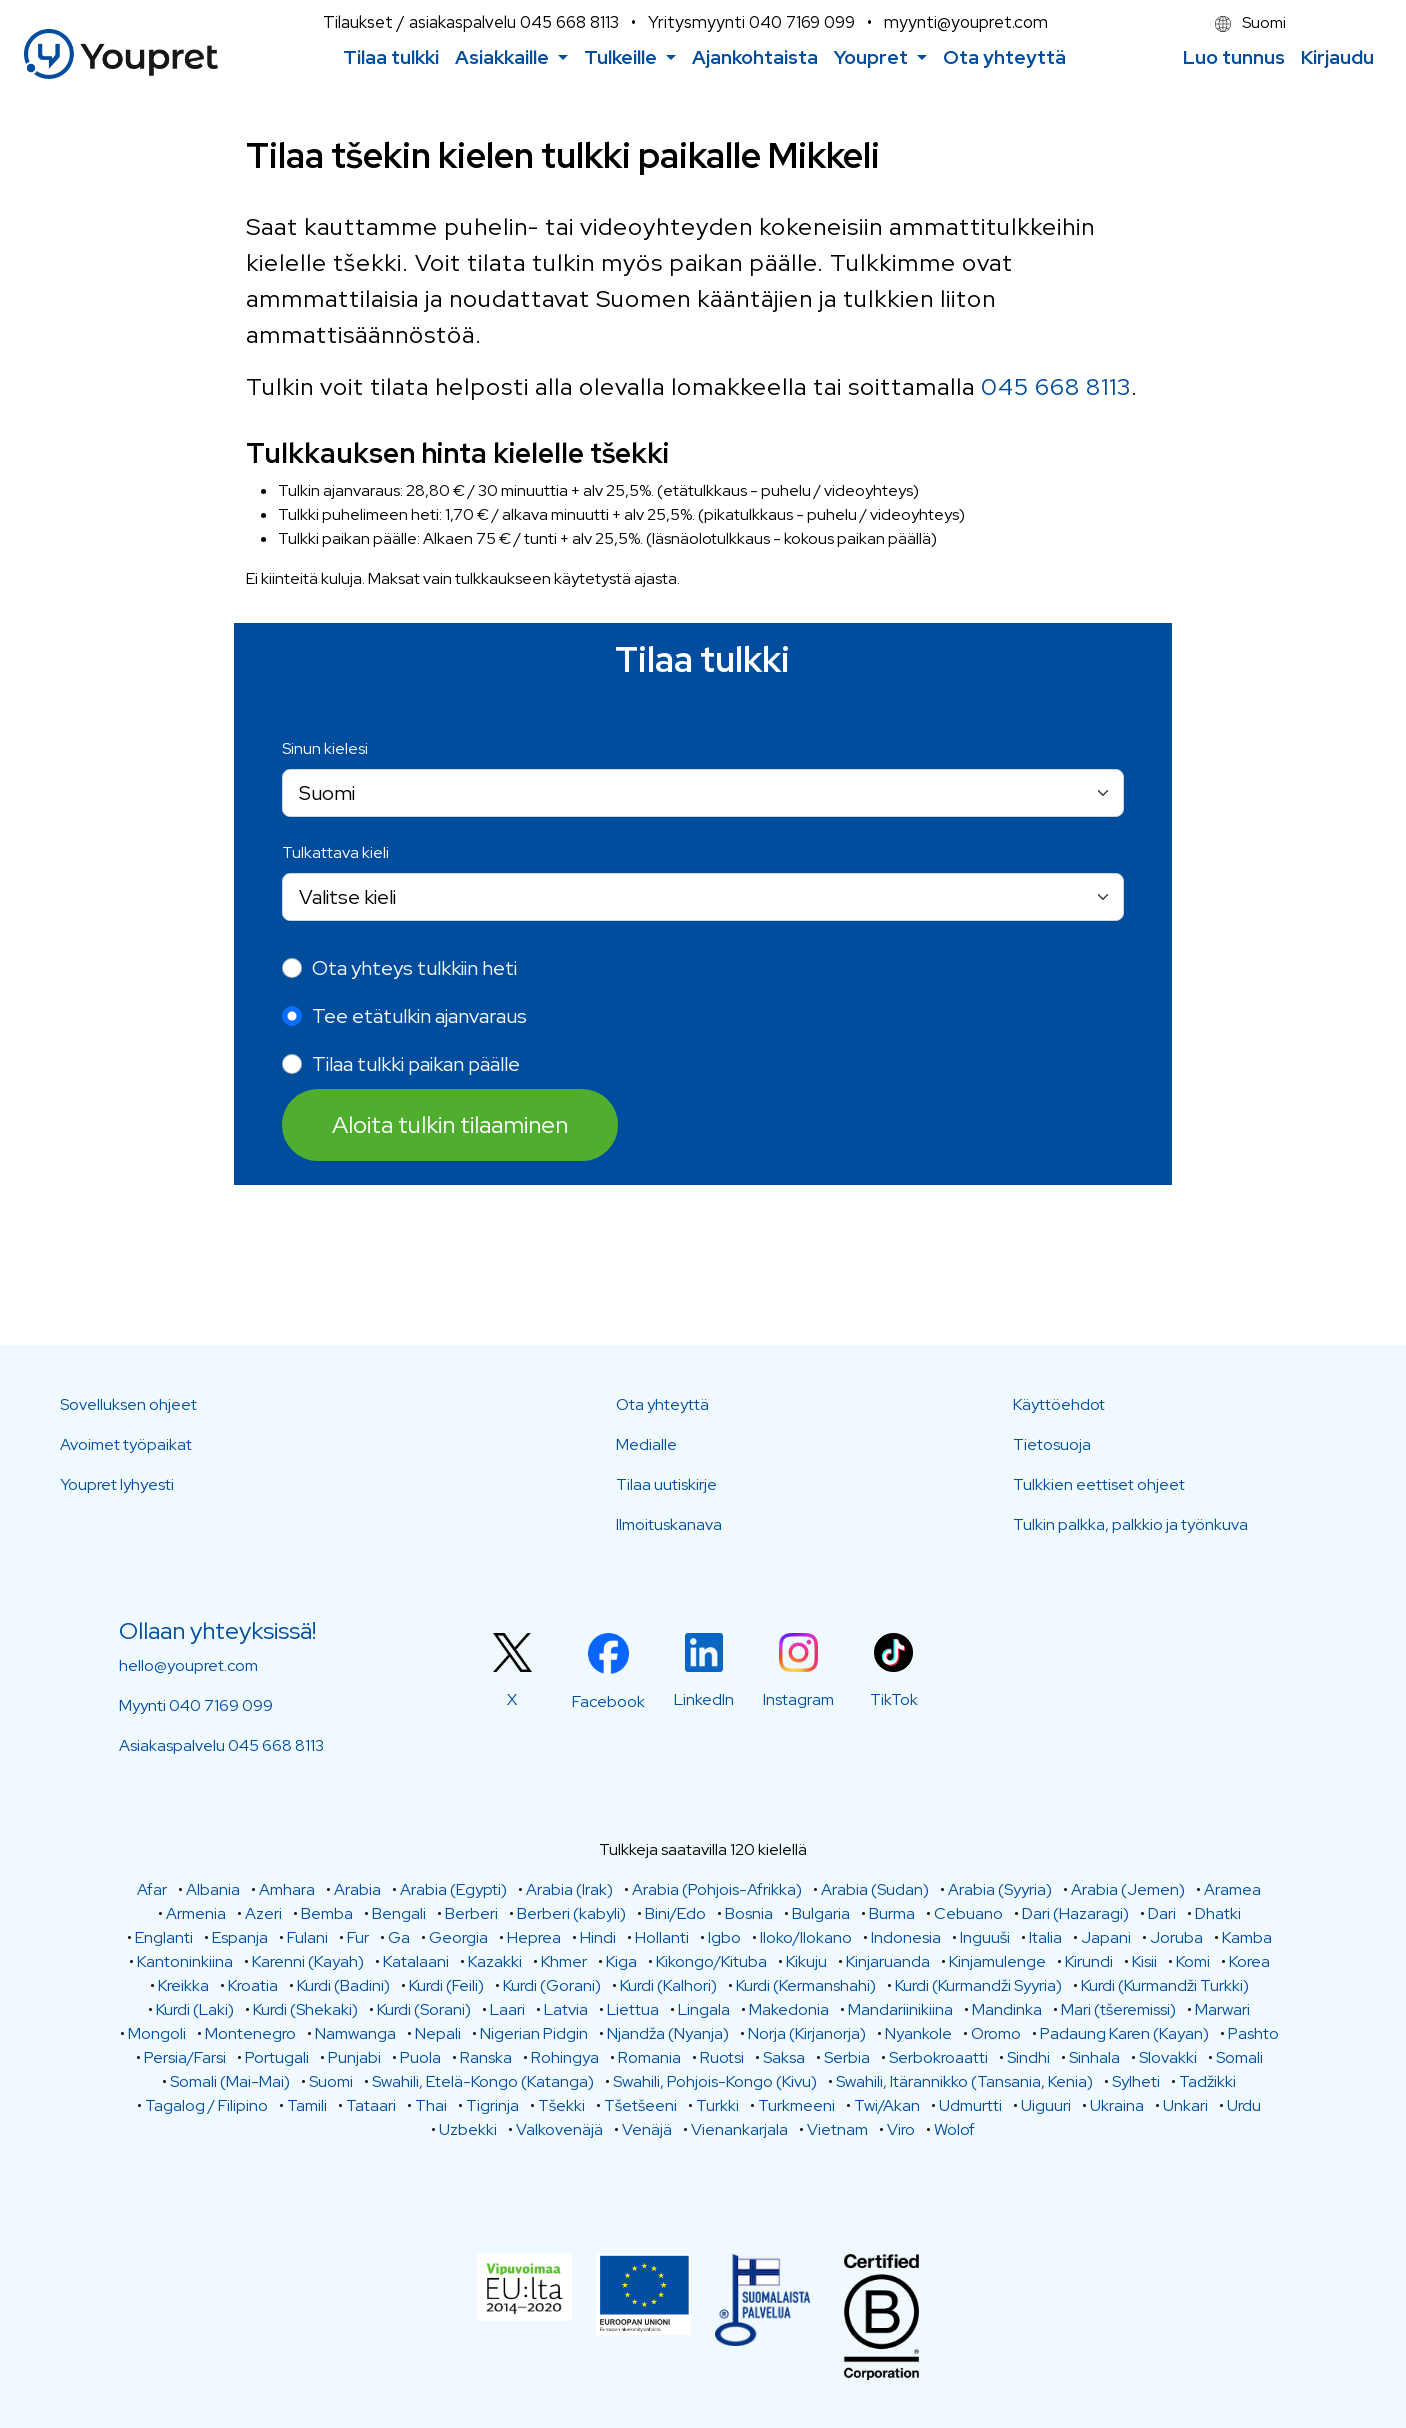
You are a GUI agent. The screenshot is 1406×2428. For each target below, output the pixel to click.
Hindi (598, 1937)
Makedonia (789, 2009)
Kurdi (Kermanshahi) (806, 1985)
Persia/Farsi (185, 2057)
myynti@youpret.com (966, 22)
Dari (1162, 1913)
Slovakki (1168, 2057)
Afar (152, 1889)
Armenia (196, 1913)
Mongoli (157, 2033)
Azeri (263, 1913)
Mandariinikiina (900, 2009)
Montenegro (250, 2033)
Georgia (458, 1937)
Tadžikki (1207, 2081)
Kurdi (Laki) (195, 2009)
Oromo (996, 2033)
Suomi (1250, 22)
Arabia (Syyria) (1000, 1889)
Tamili (307, 2105)
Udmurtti (970, 2105)
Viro (901, 2129)
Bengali (399, 1913)
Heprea (534, 1937)
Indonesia (906, 1937)
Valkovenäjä (559, 2129)
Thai (431, 2105)
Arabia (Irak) (569, 1889)
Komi (1193, 1961)
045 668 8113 (569, 22)
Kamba (1247, 1937)
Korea (1249, 1961)
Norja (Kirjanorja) (807, 2033)
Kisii (1144, 1961)
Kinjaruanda (888, 1961)
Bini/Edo (675, 1913)
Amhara (287, 1889)
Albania (213, 1889)
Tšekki (561, 2105)
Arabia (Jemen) (1128, 1889)
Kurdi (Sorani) (424, 2009)
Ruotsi (722, 2057)
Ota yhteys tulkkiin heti (414, 968)
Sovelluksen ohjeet (128, 1404)
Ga (399, 1937)
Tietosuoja (1052, 1444)
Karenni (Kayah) (308, 1961)
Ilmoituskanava (669, 1524)
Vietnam (837, 2129)
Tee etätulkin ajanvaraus (419, 1016)
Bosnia (749, 1913)
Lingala (704, 2009)
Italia (1045, 1937)
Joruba (1176, 1937)
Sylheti (1136, 2081)
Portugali (277, 2057)
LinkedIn (704, 1699)
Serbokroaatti (938, 2057)
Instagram (798, 1699)
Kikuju (806, 1961)
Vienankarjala (739, 2129)
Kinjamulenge (997, 1961)
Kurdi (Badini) (343, 1985)
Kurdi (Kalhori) (668, 1985)
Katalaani (416, 1961)
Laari (507, 2009)
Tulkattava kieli (335, 852)
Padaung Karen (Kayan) (1124, 2033)
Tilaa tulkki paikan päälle (416, 1064)
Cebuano (968, 1913)
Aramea (1232, 1889)
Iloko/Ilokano (806, 1937)
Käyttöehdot (1059, 1404)
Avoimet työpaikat (126, 1444)
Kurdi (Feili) (446, 1985)
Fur (358, 1937)
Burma (892, 1913)
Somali (1239, 2057)
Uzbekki (468, 2129)
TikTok (894, 1699)
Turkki (717, 2105)
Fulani (307, 1937)
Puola (420, 2057)
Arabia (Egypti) (453, 1889)
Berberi (471, 1913)
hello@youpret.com (188, 1665)
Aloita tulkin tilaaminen (450, 1124)
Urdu (1244, 2105)
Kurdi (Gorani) (552, 1985)
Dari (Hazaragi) (1075, 1913)
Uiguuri (1046, 2105)
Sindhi (1028, 2057)
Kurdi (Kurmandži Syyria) (978, 1985)
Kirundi (1089, 1961)
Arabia (357, 1889)
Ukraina (1117, 2105)
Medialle (646, 1444)
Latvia (566, 2009)
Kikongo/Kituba (711, 1961)
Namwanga (355, 2033)
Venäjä (647, 2129)
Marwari (1222, 2009)
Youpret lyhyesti (117, 1484)
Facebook (608, 1701)
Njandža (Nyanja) (668, 2033)
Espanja (240, 1937)
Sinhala (1094, 2057)
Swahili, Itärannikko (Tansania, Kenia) (964, 2081)
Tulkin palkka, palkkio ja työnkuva (1130, 1524)
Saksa (784, 2057)
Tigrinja (492, 2105)
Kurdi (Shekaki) (305, 2009)
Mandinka (1007, 2009)
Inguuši (985, 1937)
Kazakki (495, 1961)
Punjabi (354, 2057)
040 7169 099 (802, 22)
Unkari (1185, 2105)
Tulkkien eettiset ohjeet (1099, 1484)
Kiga (621, 1961)
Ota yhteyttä (662, 1404)
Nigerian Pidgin (534, 2033)
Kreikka (183, 1985)
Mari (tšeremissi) (1118, 2009)
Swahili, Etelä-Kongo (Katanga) (483, 2081)
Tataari (371, 2105)
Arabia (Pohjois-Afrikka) (717, 1889)
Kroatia (253, 1985)
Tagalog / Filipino (206, 2105)
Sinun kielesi (325, 748)
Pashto (1253, 2033)
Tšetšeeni (640, 2105)
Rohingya (565, 2057)
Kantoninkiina (185, 1961)
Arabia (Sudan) (875, 1889)
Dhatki (1218, 1913)
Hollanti (662, 1937)
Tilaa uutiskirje (666, 1484)
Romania (649, 2057)
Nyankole (918, 2033)
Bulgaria (821, 1913)
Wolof (954, 2129)
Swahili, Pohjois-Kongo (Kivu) (715, 2081)
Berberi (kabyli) (571, 1913)
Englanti (164, 1937)
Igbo (724, 1937)
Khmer (564, 1961)
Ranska (486, 2057)
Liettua (633, 2009)
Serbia (847, 2057)
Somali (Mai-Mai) (230, 2081)
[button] (511, 57)
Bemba (327, 1913)
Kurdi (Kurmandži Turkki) (1165, 1985)
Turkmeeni (796, 2105)
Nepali (438, 2033)
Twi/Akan (887, 2105)
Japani (1106, 1937)
